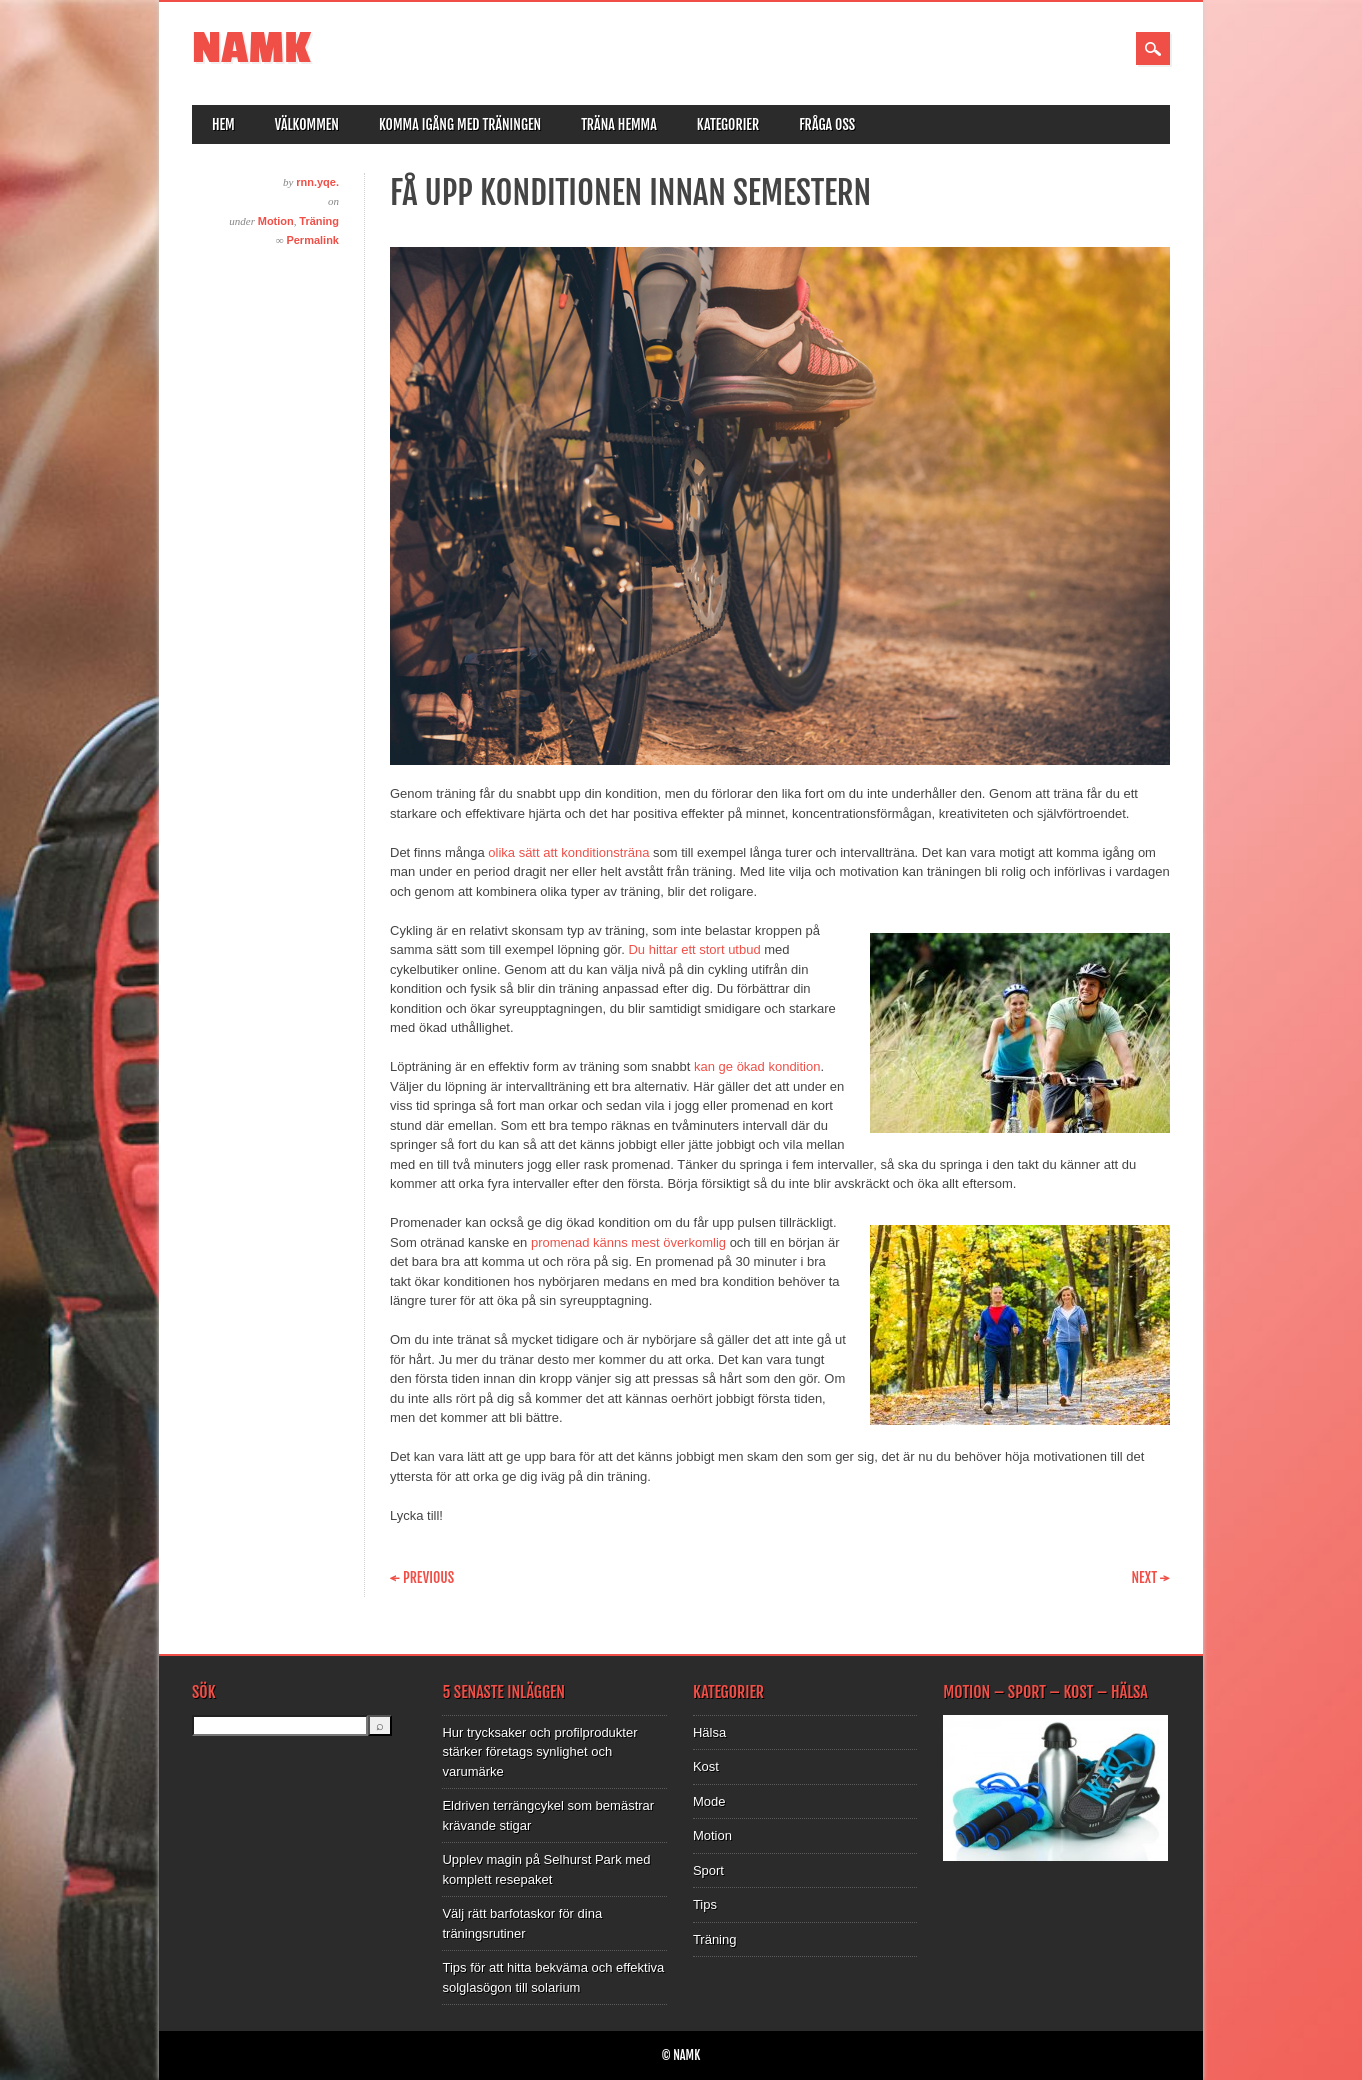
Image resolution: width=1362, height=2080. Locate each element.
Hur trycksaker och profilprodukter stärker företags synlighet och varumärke (539, 1752)
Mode (709, 1801)
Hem (223, 124)
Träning (319, 221)
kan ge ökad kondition (757, 1066)
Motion (276, 221)
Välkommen (307, 124)
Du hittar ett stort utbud (694, 949)
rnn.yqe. (317, 182)
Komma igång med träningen (460, 124)
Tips (705, 1904)
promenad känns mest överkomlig (628, 1242)
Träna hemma (619, 124)
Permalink (312, 240)
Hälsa (709, 1732)
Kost (706, 1766)
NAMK (251, 48)
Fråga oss (827, 124)
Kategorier (728, 124)
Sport (708, 1870)
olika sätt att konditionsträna (568, 852)
